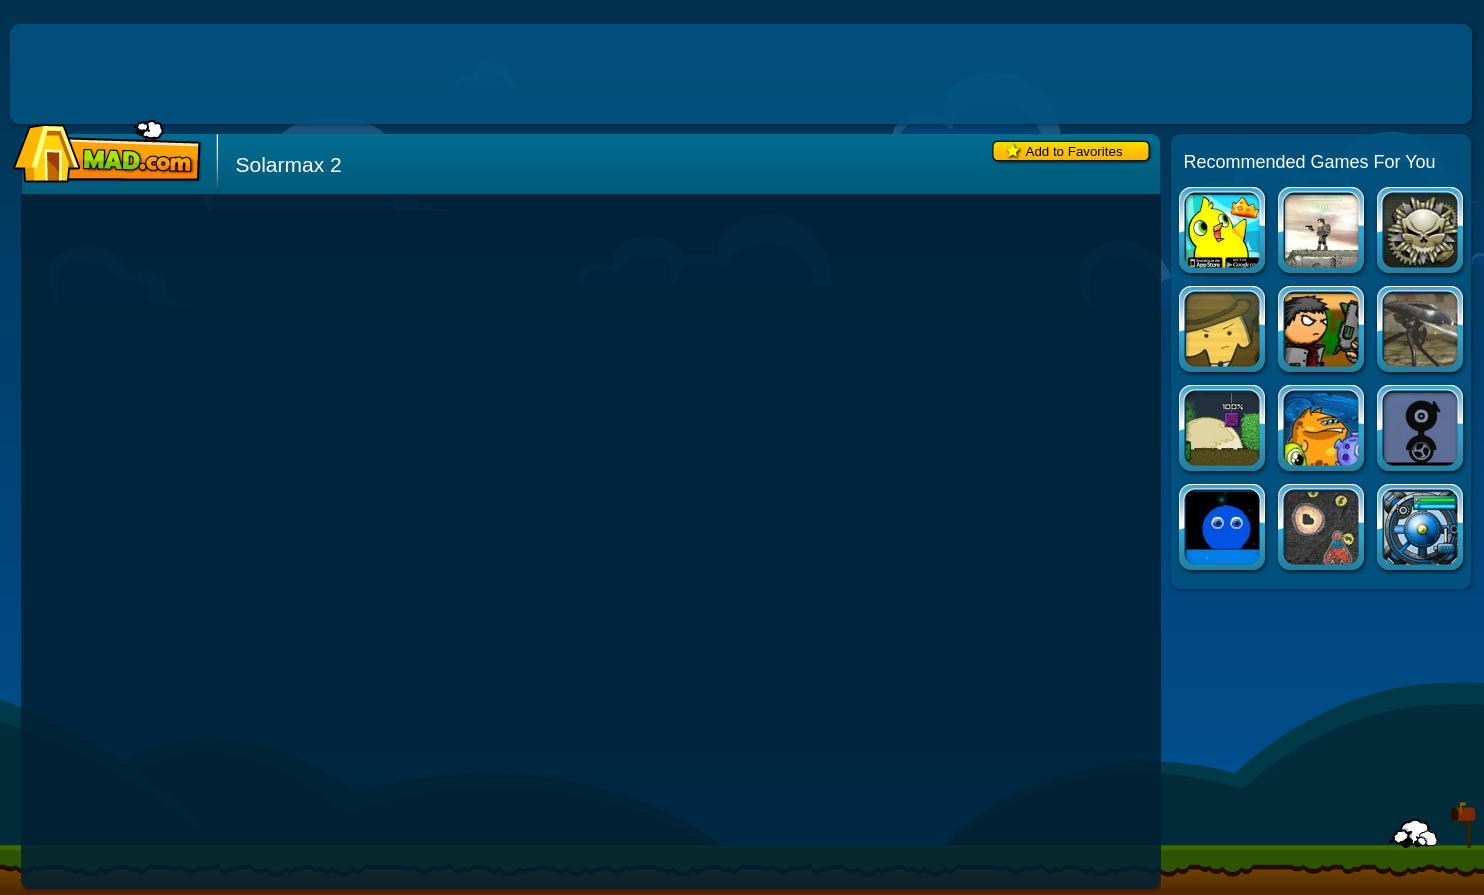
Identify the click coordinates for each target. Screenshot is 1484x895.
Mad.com (102, 152)
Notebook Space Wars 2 (1322, 529)
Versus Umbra (1322, 331)
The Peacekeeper (1421, 232)
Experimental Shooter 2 (1421, 430)
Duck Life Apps (1223, 232)
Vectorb (1223, 529)
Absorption (1223, 331)
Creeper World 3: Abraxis (1421, 529)
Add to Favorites (1074, 151)
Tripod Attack (1421, 331)
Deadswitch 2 (1322, 232)
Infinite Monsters (1223, 430)
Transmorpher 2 (1322, 430)
